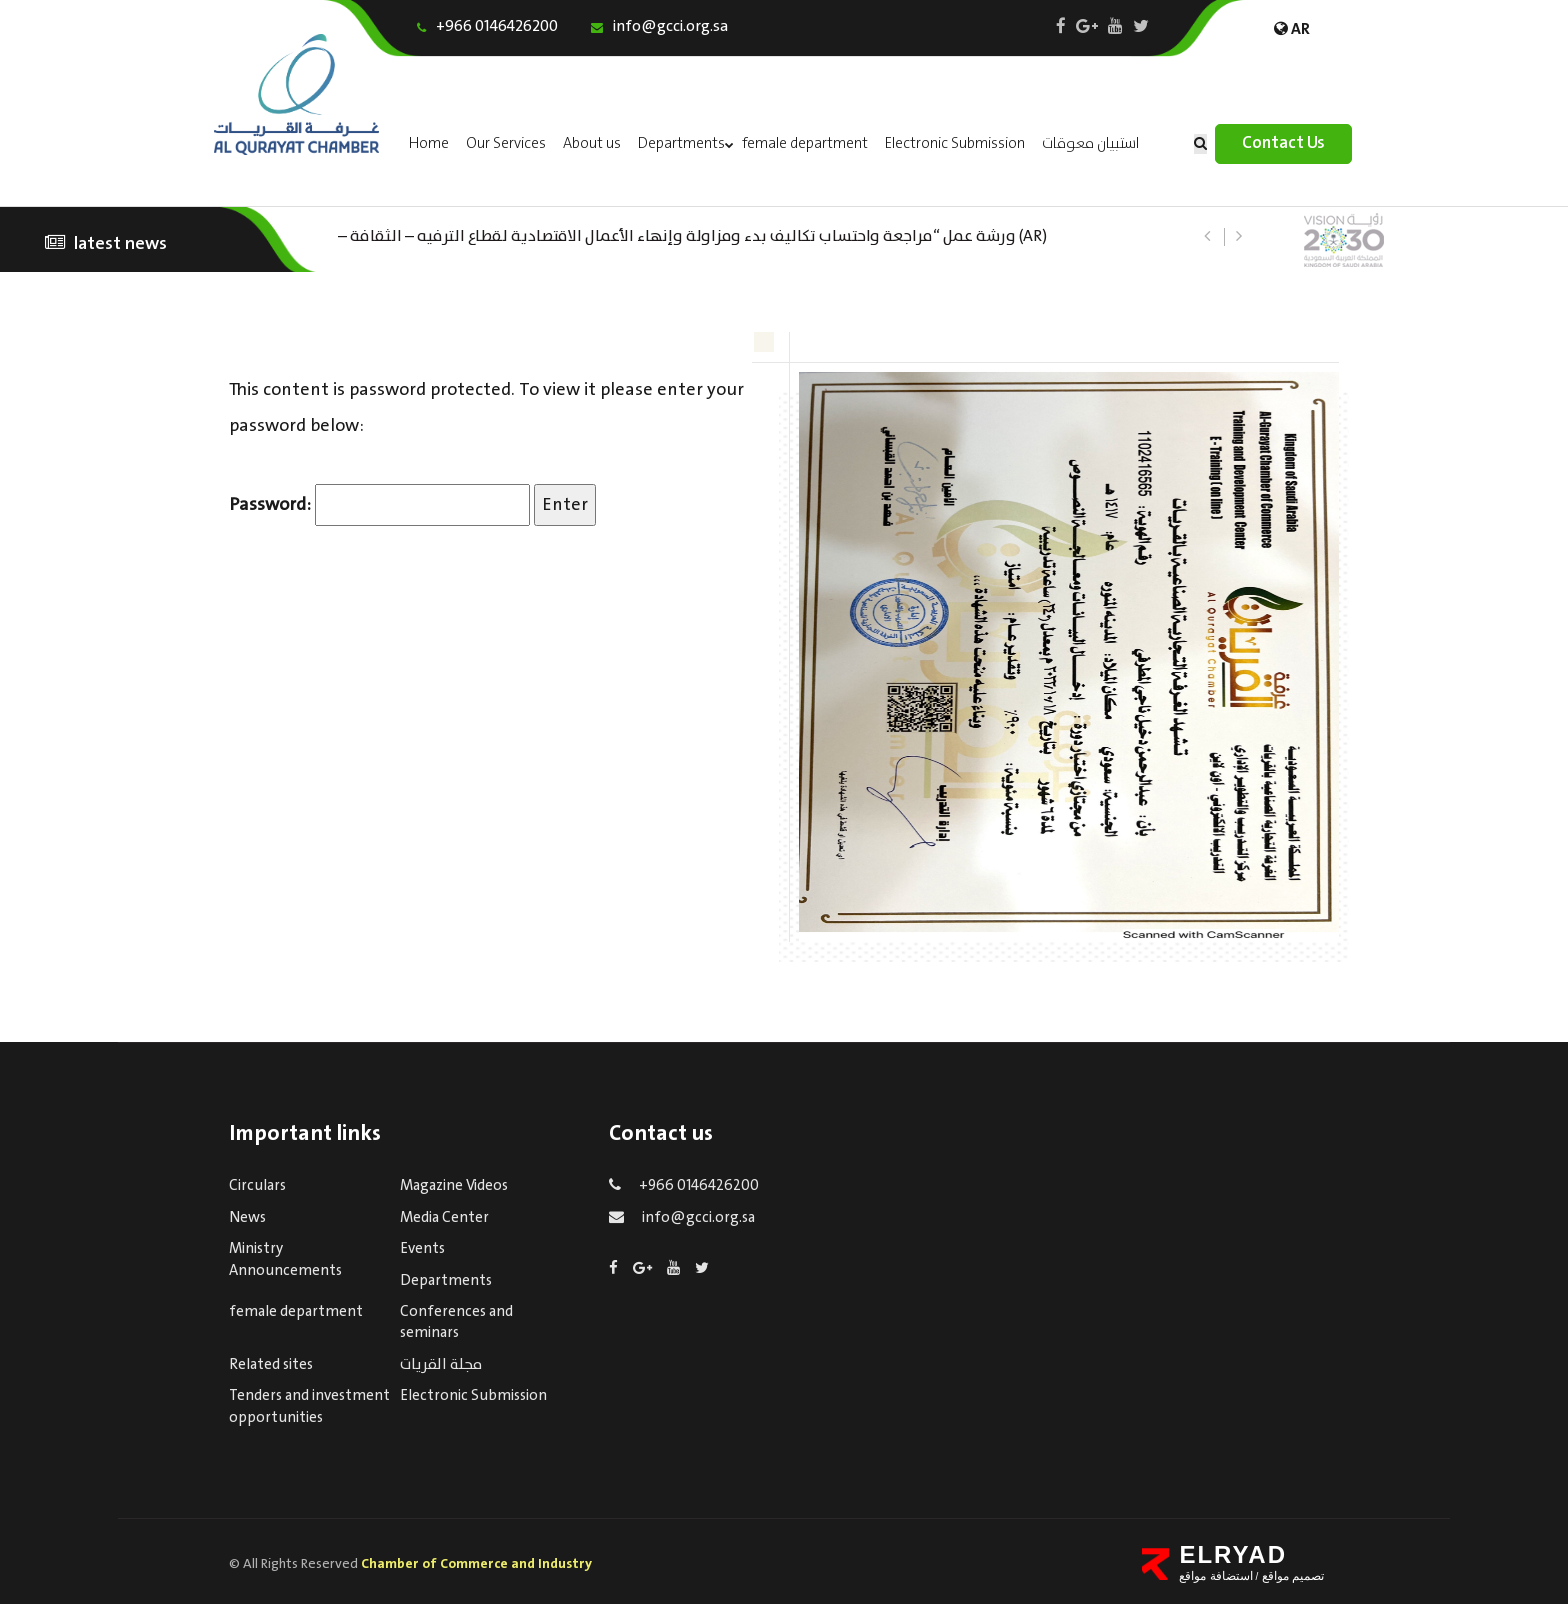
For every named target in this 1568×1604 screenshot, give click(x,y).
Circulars (257, 1186)
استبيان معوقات (1091, 144)
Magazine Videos (454, 1186)
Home (429, 144)
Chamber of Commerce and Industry (476, 1564)
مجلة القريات (441, 1365)
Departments (681, 144)
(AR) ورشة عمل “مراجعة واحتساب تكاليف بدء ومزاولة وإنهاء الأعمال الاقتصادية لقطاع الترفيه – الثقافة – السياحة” (692, 234)
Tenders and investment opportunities (309, 1406)
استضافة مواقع (1215, 1576)
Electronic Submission (955, 144)
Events (422, 1249)
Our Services (506, 144)
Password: (379, 505)
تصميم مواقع (1291, 1576)
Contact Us (1283, 143)
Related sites (271, 1365)
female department (805, 144)
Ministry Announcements (285, 1259)
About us (592, 144)
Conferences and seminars (456, 1322)
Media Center (444, 1218)
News (247, 1218)
